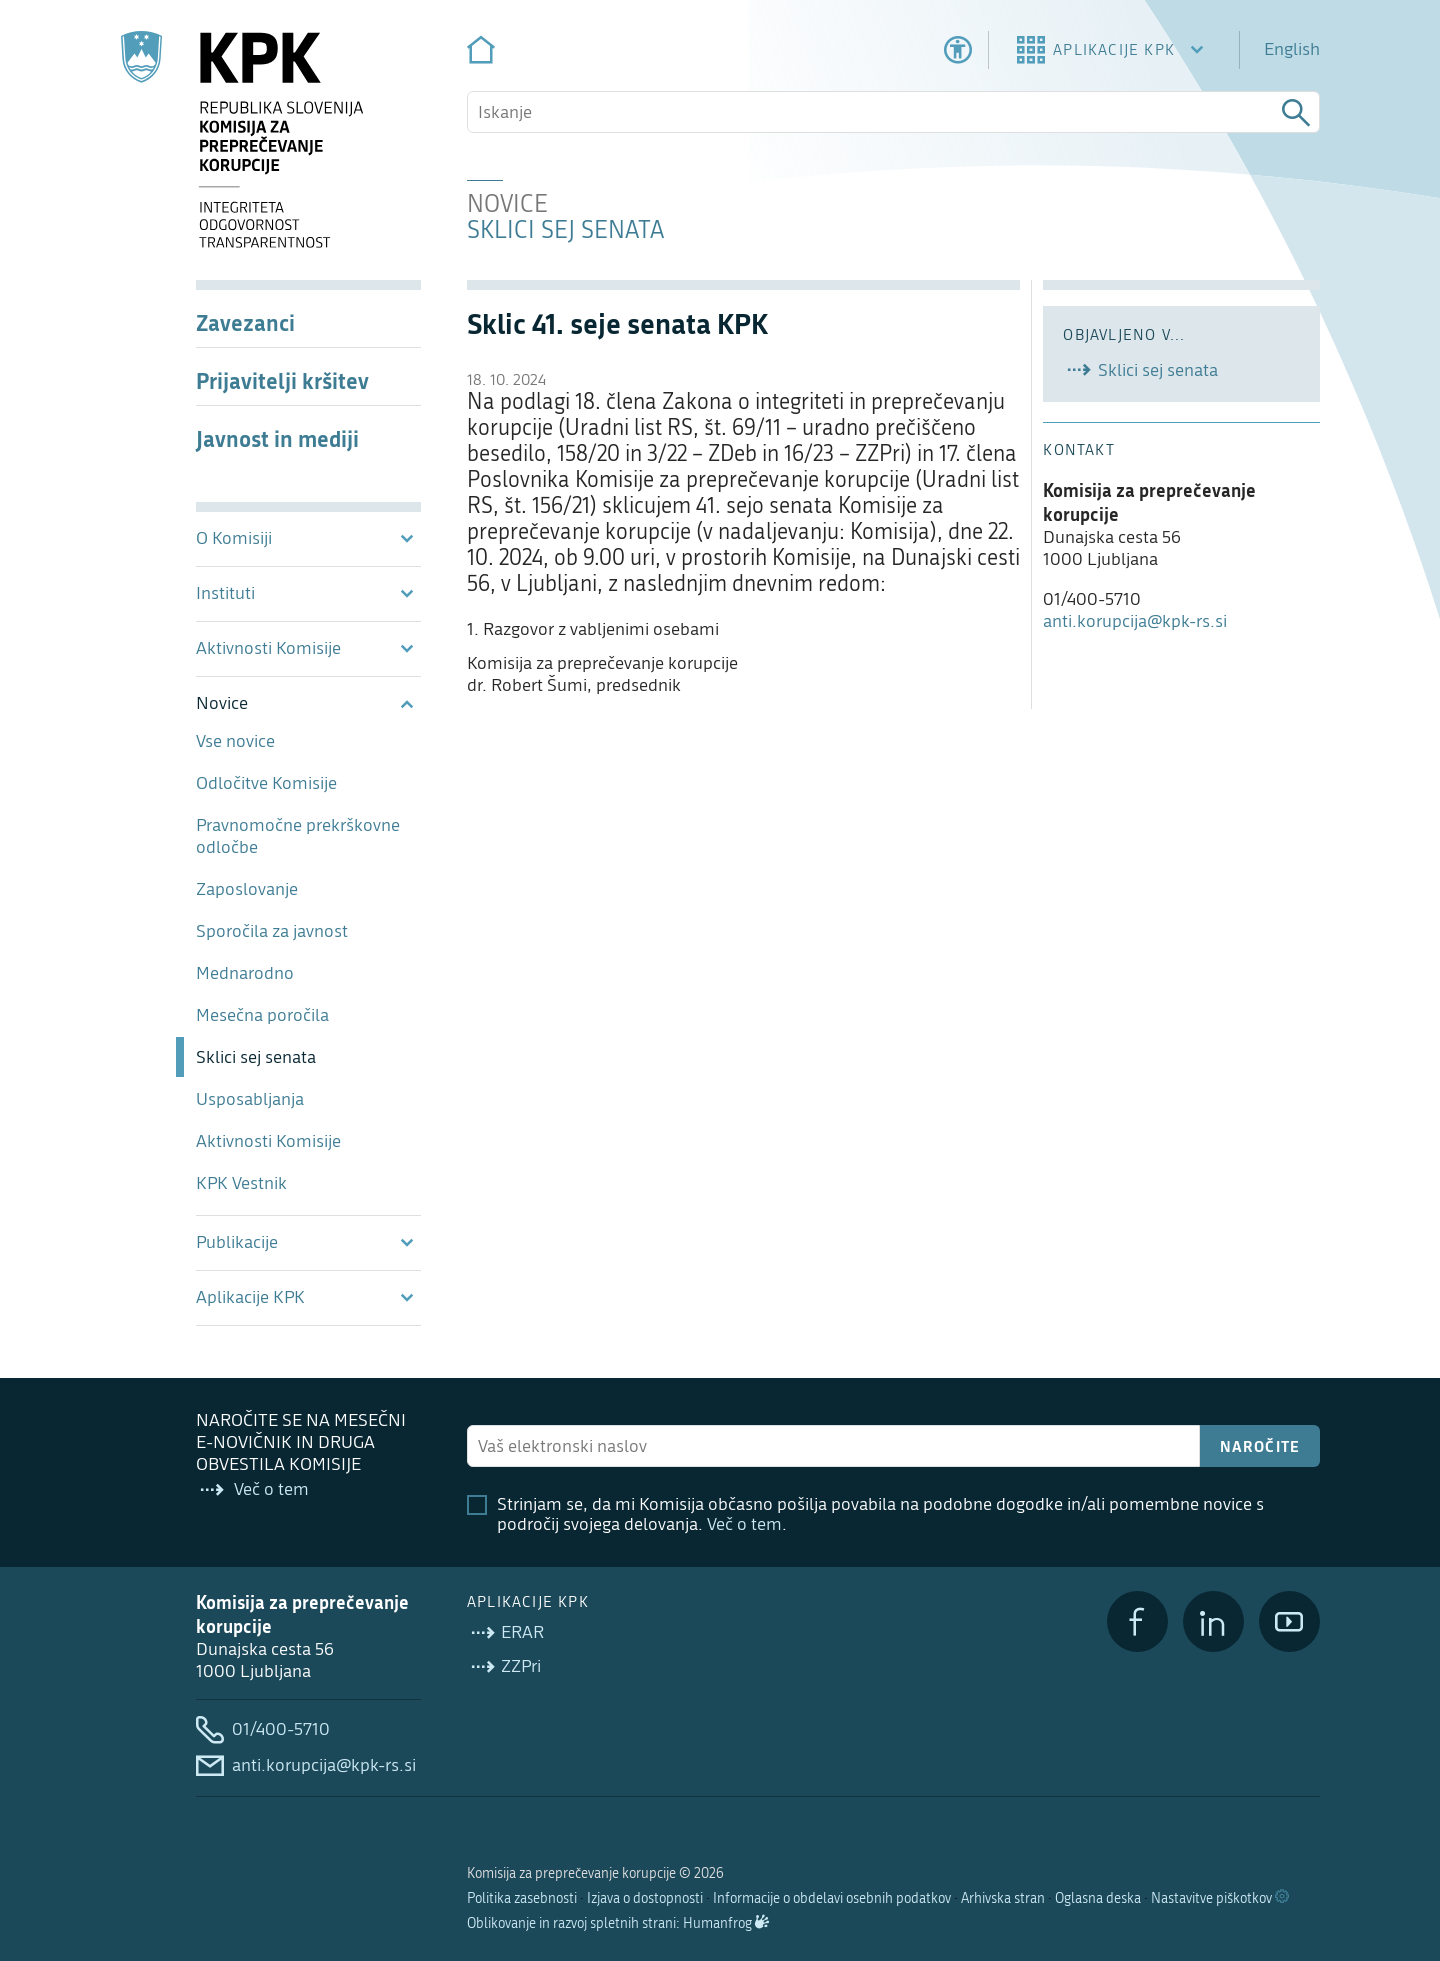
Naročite (1260, 1446)
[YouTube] (1289, 1621)
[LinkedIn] (1213, 1621)
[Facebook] (1137, 1621)
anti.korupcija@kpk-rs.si (1135, 621)
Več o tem (744, 1524)
